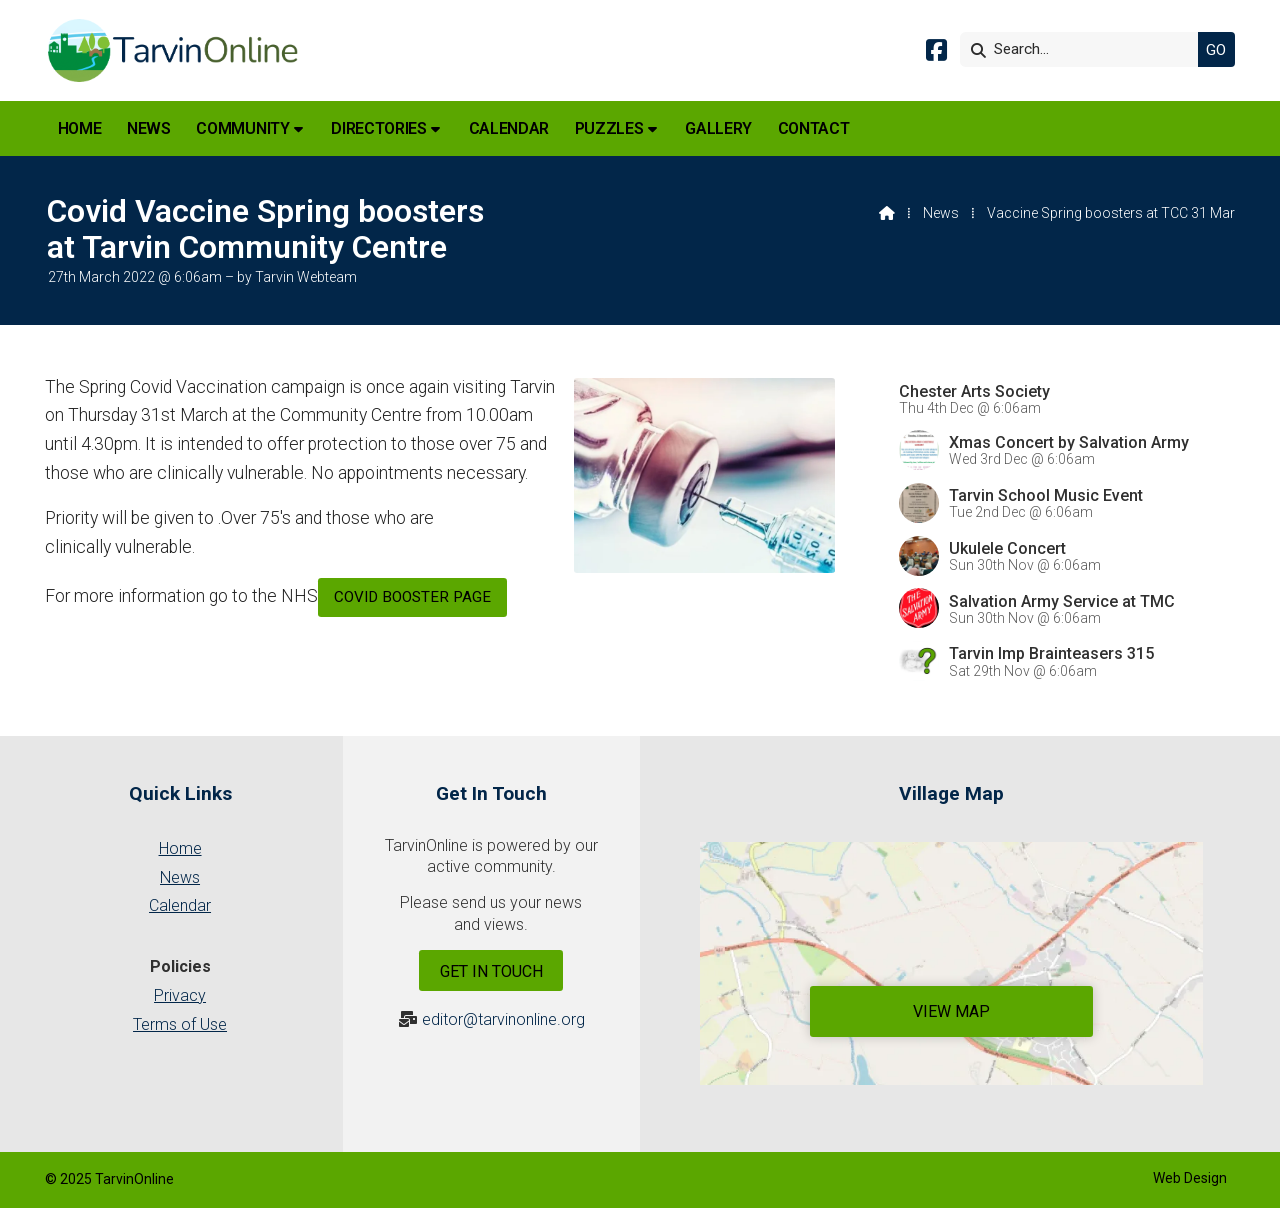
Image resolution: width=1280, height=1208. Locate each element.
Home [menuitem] (80, 128)
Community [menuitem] (242, 128)
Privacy (180, 995)
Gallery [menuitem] (718, 128)
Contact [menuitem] (814, 128)
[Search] (1084, 49)
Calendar (180, 905)
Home (180, 848)
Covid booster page (412, 597)
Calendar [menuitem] (509, 128)
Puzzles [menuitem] (609, 128)
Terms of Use (180, 1024)
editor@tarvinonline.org (503, 1019)
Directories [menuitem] (378, 128)
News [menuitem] (149, 128)
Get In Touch (491, 971)
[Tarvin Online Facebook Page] (936, 53)
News (941, 213)
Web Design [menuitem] (1190, 1178)
